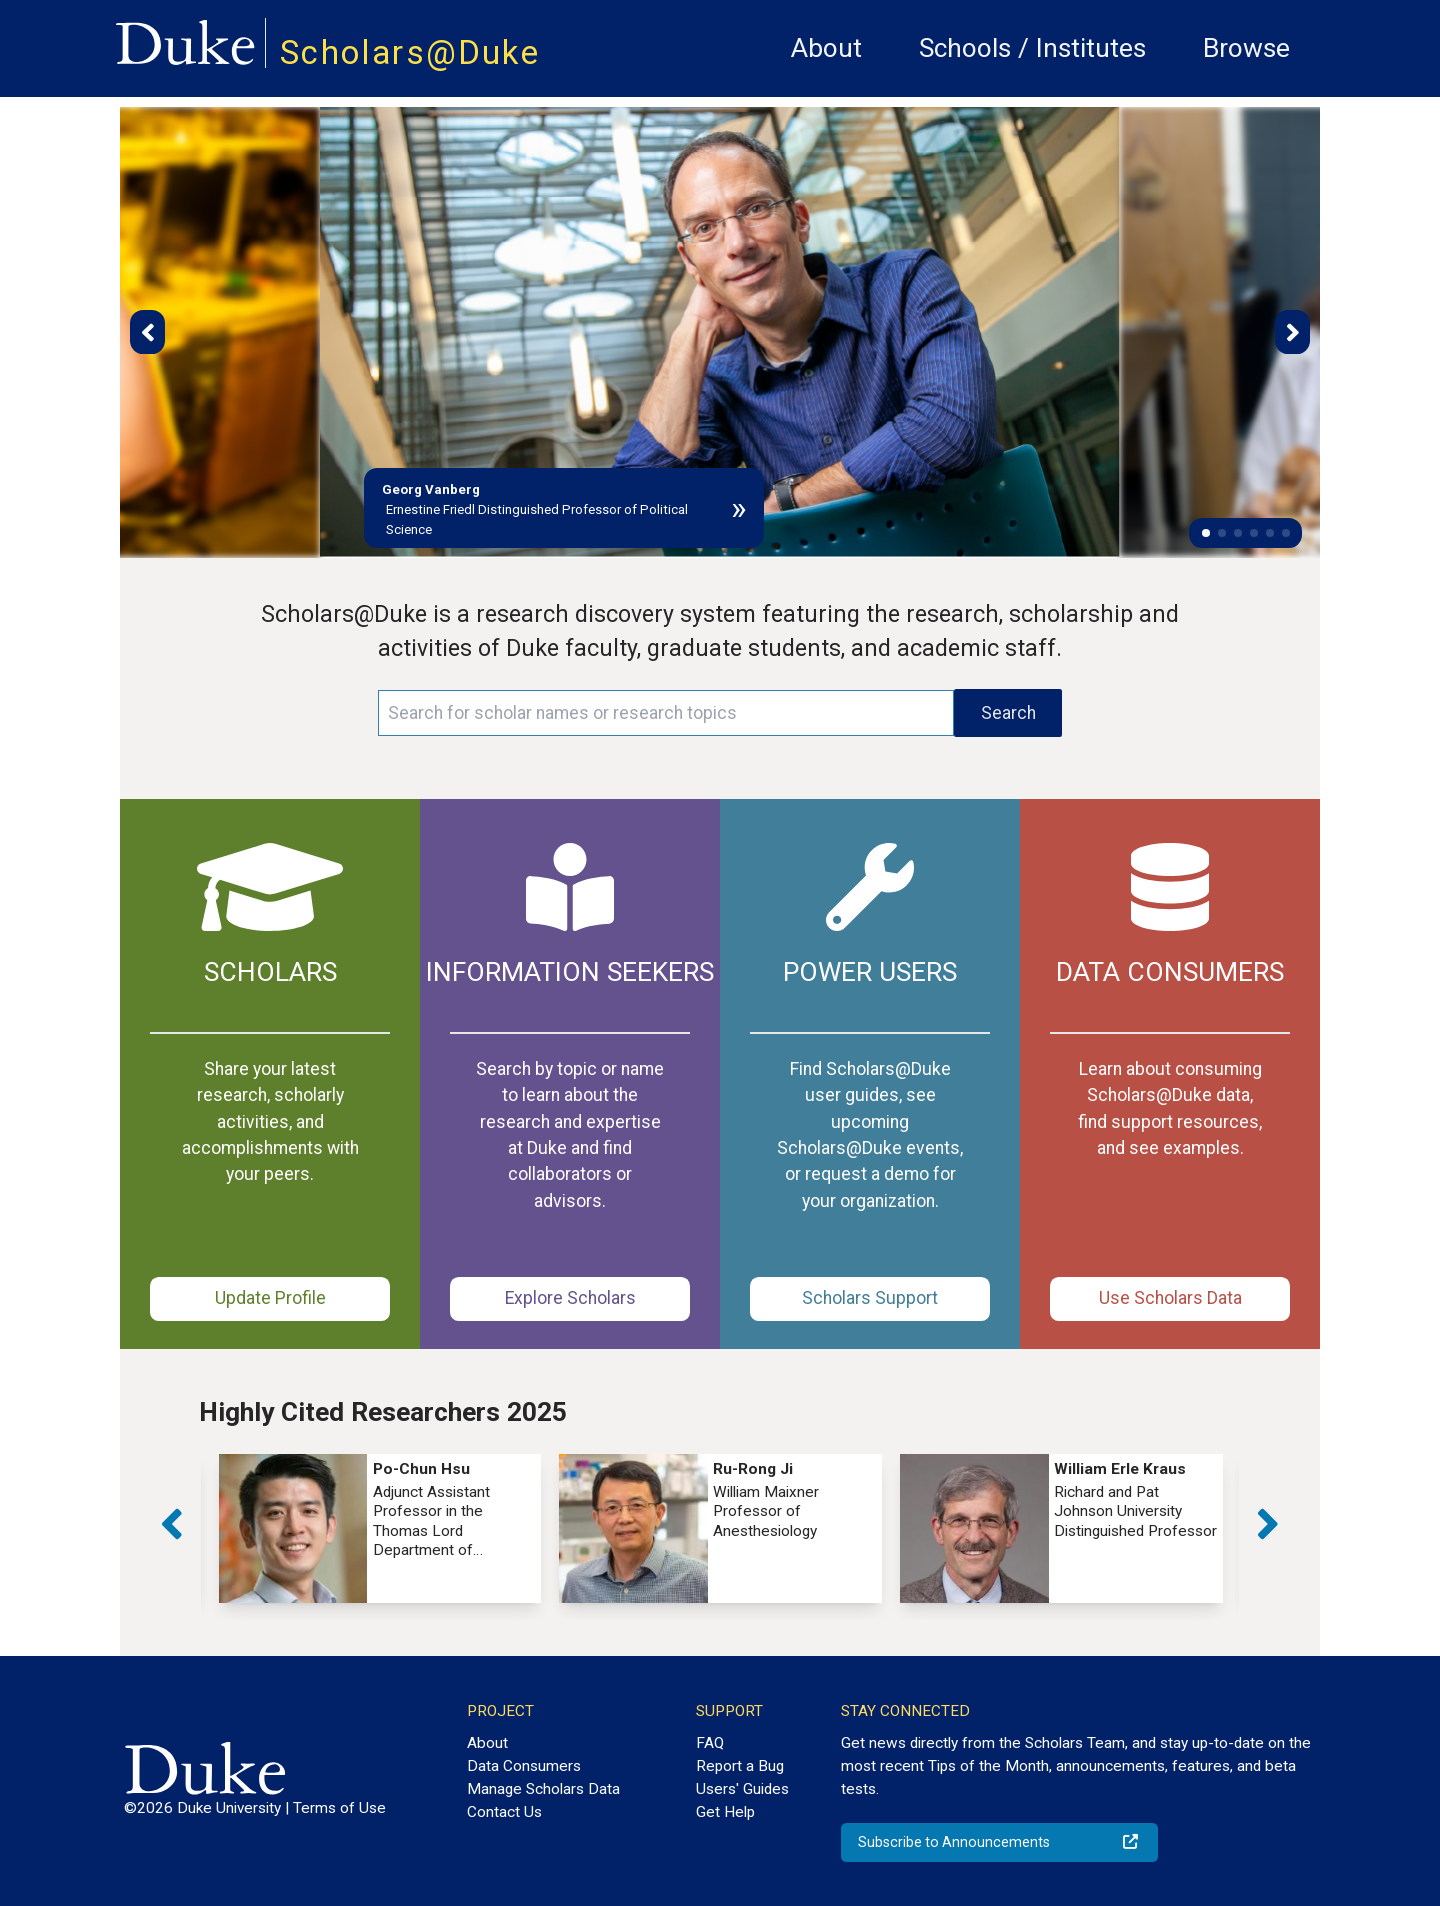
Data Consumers (524, 1766)
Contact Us (504, 1812)
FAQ (710, 1743)
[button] (1206, 533)
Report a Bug (740, 1766)
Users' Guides (742, 1789)
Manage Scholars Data (543, 1789)
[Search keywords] (666, 713)
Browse (1246, 48)
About (826, 48)
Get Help (725, 1812)
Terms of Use (339, 1808)
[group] (380, 1528)
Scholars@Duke (410, 52)
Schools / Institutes (1032, 48)
